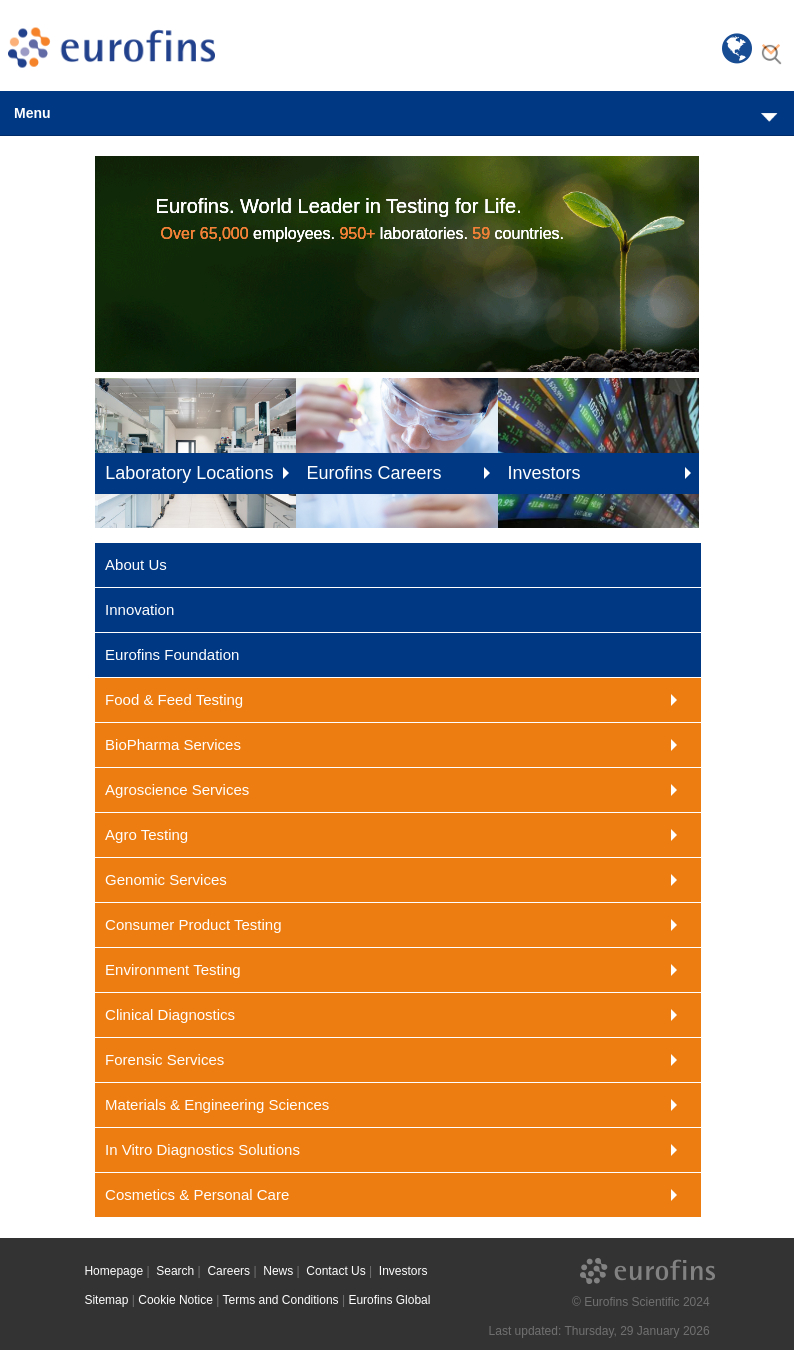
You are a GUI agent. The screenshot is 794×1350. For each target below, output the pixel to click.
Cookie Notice (175, 1300)
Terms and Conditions (281, 1300)
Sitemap (106, 1300)
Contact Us (335, 1271)
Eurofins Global (389, 1300)
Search (175, 1271)
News (278, 1271)
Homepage (113, 1271)
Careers (228, 1271)
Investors (403, 1271)
